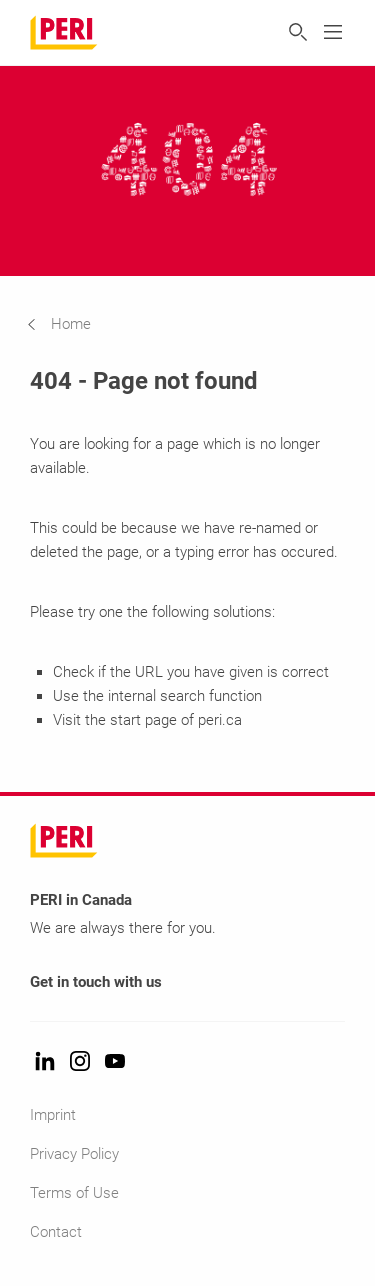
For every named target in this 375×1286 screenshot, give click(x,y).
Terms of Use (74, 1193)
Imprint (53, 1115)
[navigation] (74, 324)
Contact (56, 1232)
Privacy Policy (74, 1154)
